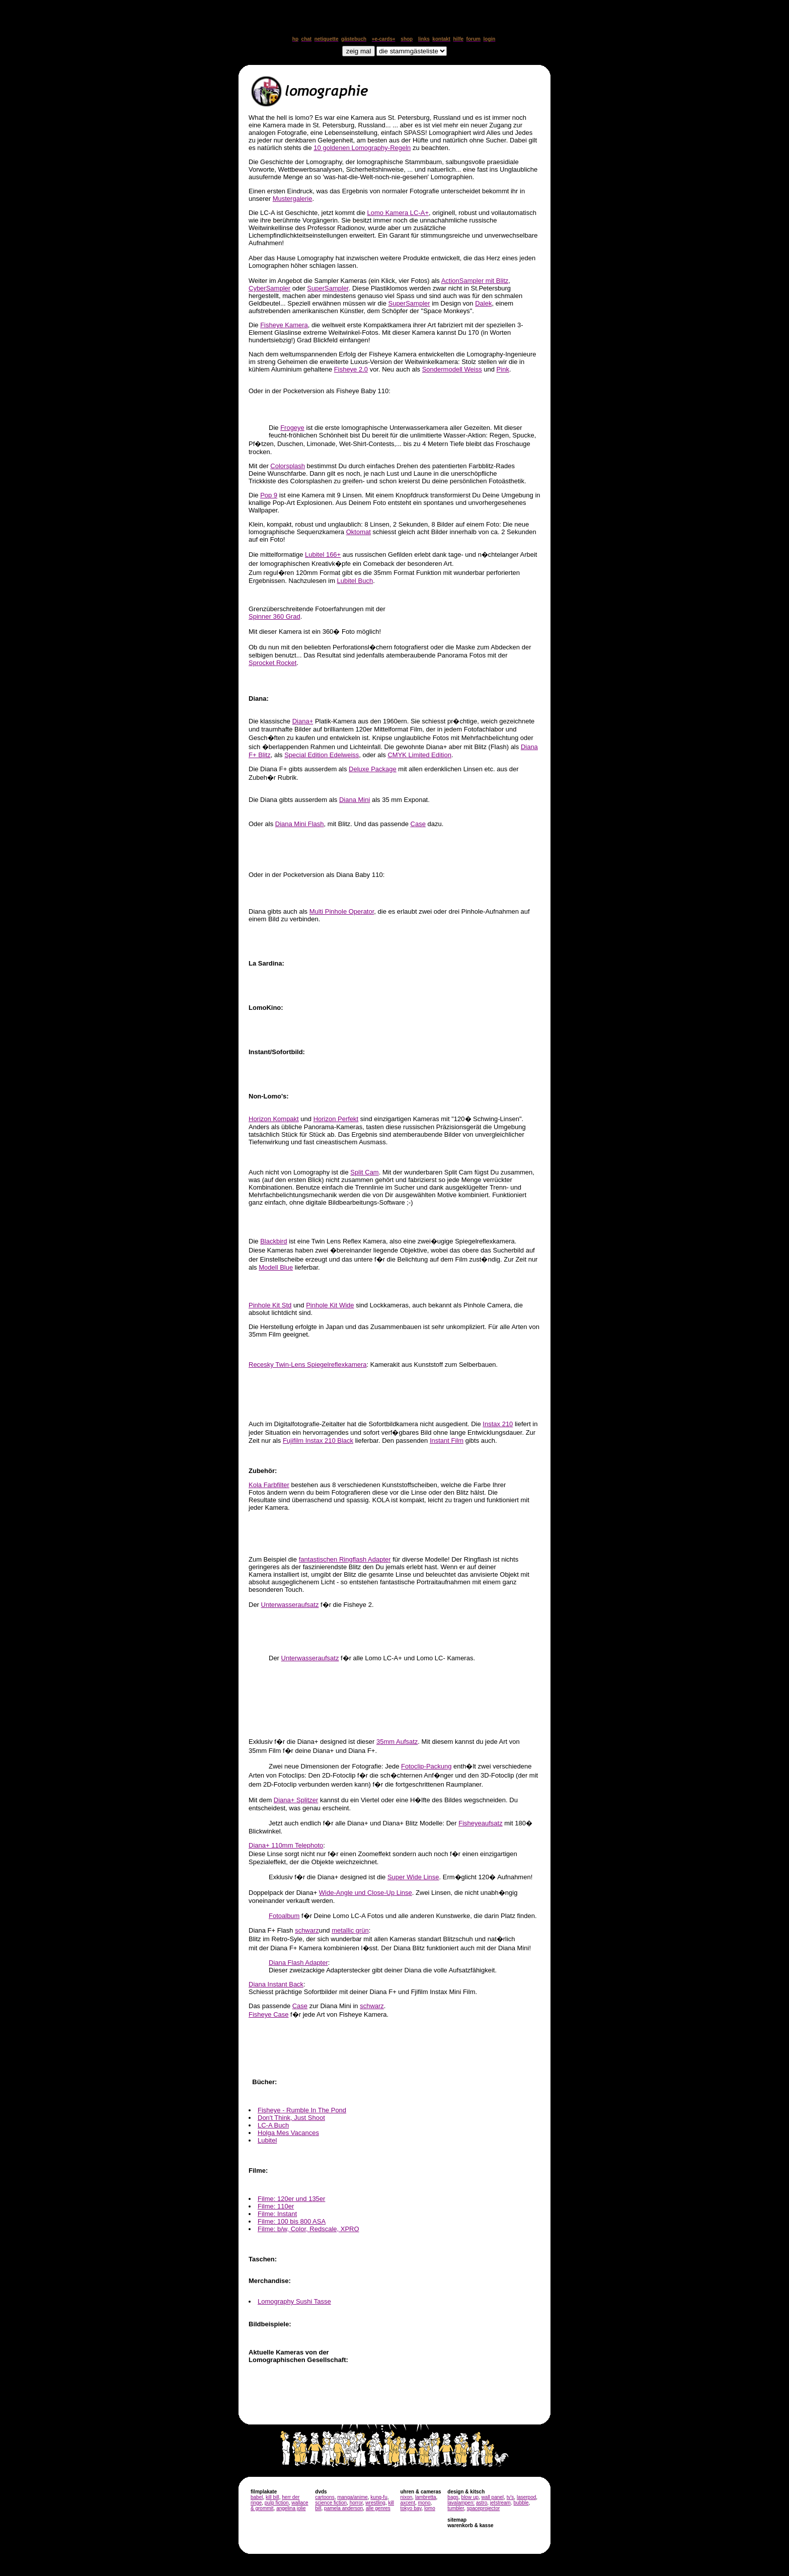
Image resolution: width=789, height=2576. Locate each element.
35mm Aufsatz (397, 1741)
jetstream (500, 2503)
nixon (406, 2497)
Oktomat (358, 532)
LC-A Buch (273, 2125)
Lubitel (267, 2140)
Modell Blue (276, 1267)
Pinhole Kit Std (270, 1305)
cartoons (324, 2497)
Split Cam (364, 1172)
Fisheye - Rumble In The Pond (302, 2110)
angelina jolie (290, 2508)
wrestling (375, 2503)
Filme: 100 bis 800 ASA (292, 2221)
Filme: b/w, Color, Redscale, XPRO (308, 2229)
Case (418, 824)
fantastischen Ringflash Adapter (345, 1559)
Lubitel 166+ (323, 554)
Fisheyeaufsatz (480, 1823)
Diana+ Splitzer (296, 1800)
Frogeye (292, 427)
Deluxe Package (373, 769)
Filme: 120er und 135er (291, 2198)
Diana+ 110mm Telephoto (286, 1845)
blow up (470, 2497)
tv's (510, 2497)
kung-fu (378, 2497)
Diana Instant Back (276, 1984)
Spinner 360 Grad (274, 616)
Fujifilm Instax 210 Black (318, 1440)
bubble (521, 2503)
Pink (503, 369)
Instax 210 (498, 1424)
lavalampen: (461, 2503)
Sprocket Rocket (272, 663)
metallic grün (350, 1930)
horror (356, 2503)
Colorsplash (287, 466)
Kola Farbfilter (269, 1485)
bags (452, 2497)
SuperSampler (327, 288)
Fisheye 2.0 (351, 369)
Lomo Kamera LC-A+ (398, 212)
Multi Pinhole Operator (341, 911)
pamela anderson (343, 2508)
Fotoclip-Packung (426, 1766)
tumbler (455, 2508)
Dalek (483, 303)
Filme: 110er (276, 2206)
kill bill (272, 2497)
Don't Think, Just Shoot (291, 2117)
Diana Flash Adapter (298, 1962)
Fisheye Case (268, 2014)
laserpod (526, 2497)
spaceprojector (483, 2508)
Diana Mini (354, 799)
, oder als (373, 755)
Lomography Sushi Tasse (294, 2301)
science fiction (331, 2503)
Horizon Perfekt (336, 1119)
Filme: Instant (277, 2214)
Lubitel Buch (355, 580)
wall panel (493, 2497)
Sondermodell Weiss (452, 369)
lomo (429, 2508)
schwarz (307, 1930)
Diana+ (302, 721)
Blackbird (273, 1241)
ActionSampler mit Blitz (475, 280)
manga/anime (352, 2497)
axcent (407, 2503)
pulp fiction (277, 2503)
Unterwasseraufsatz (290, 1604)
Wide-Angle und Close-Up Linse (365, 1892)
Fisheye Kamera (284, 325)
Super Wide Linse (413, 1877)
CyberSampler (269, 288)
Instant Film (446, 1440)
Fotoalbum (284, 1916)
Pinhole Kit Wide (330, 1305)
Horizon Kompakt (274, 1119)
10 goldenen (362, 148)
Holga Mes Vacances (288, 2133)
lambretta (425, 2497)
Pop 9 (268, 495)
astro (481, 2503)
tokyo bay (410, 2508)
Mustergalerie (292, 198)
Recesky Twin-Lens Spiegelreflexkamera (308, 1364)
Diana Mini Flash (299, 824)
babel (257, 2497)
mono (424, 2503)
